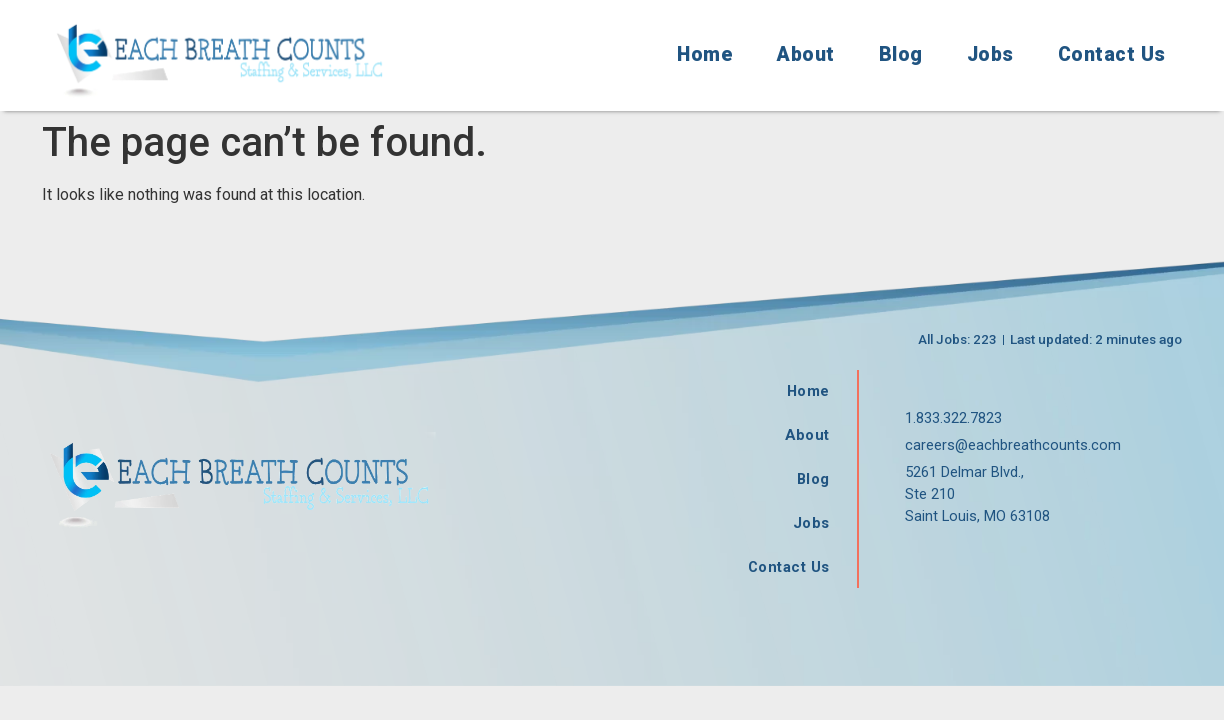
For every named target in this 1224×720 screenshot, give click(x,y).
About (806, 54)
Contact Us (1112, 54)
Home (705, 54)
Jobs (990, 54)
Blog (901, 54)
